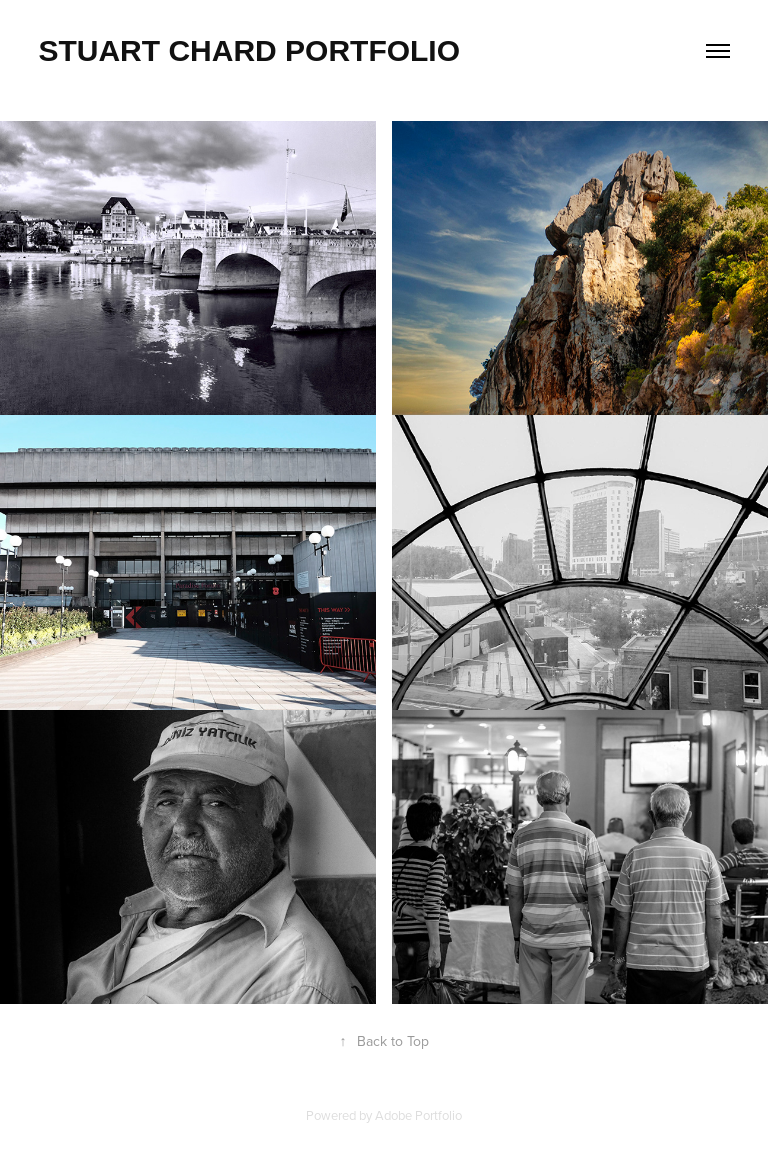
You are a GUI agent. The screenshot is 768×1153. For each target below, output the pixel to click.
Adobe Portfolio (418, 1115)
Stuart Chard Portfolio (249, 50)
